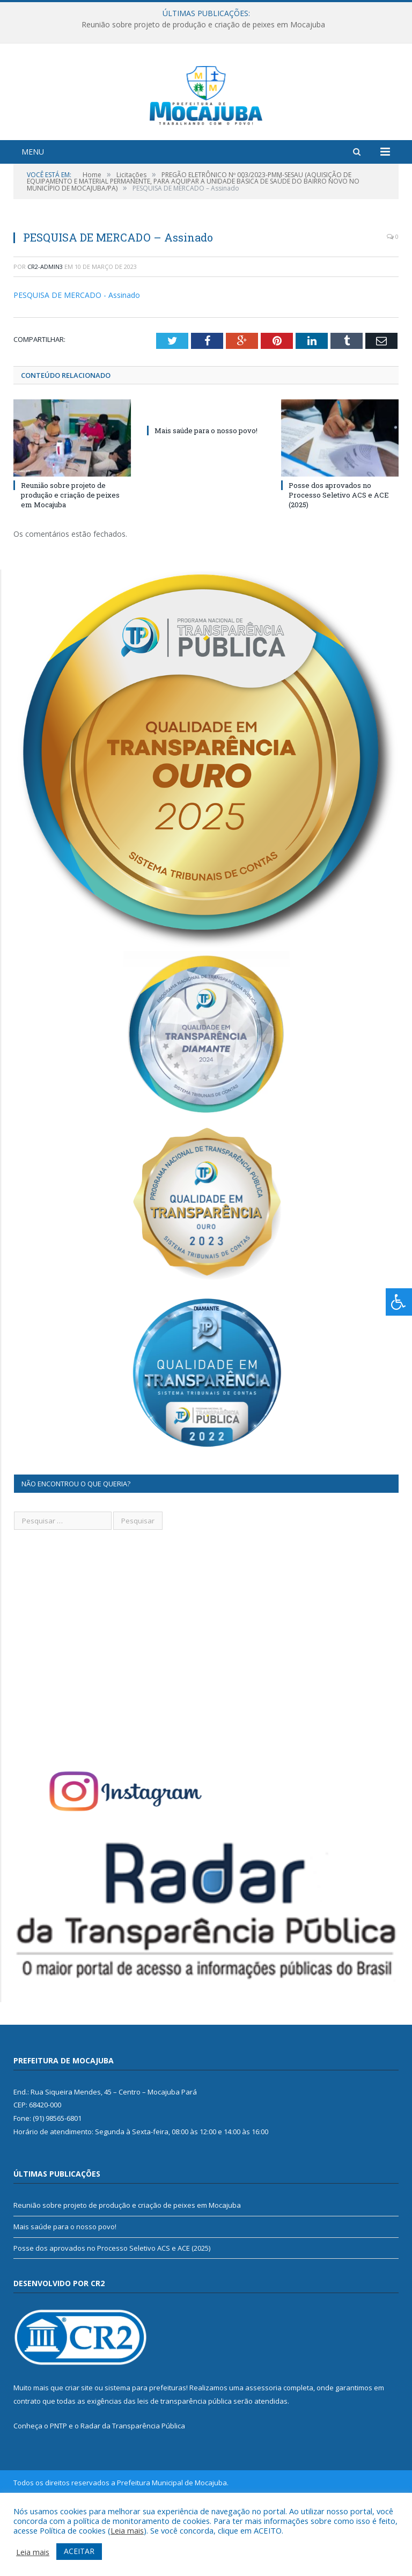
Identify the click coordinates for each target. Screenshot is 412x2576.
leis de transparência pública (184, 2460)
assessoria (263, 2447)
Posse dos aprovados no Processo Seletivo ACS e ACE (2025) (339, 553)
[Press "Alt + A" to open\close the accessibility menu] (399, 1302)
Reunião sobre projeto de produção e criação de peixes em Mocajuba (203, 25)
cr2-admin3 (45, 326)
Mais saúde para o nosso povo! (206, 489)
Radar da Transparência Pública (132, 2485)
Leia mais (127, 2530)
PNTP (58, 2485)
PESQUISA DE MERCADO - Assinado (76, 354)
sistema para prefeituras (145, 2447)
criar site (79, 2447)
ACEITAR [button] (79, 2551)
